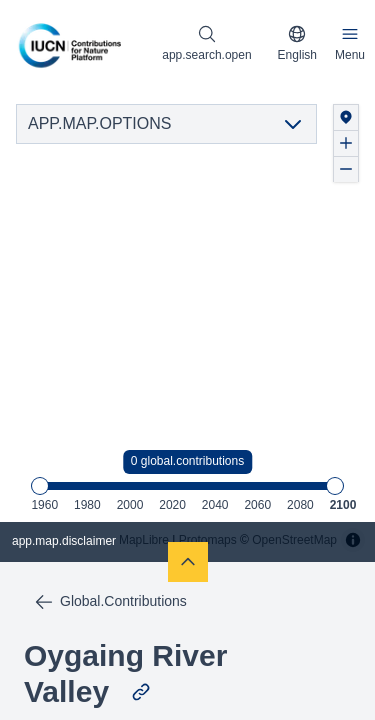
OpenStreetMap (294, 540)
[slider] (40, 486)
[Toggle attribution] (353, 540)
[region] (187, 325)
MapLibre (144, 540)
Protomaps (208, 540)
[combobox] (297, 44)
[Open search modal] (206, 44)
